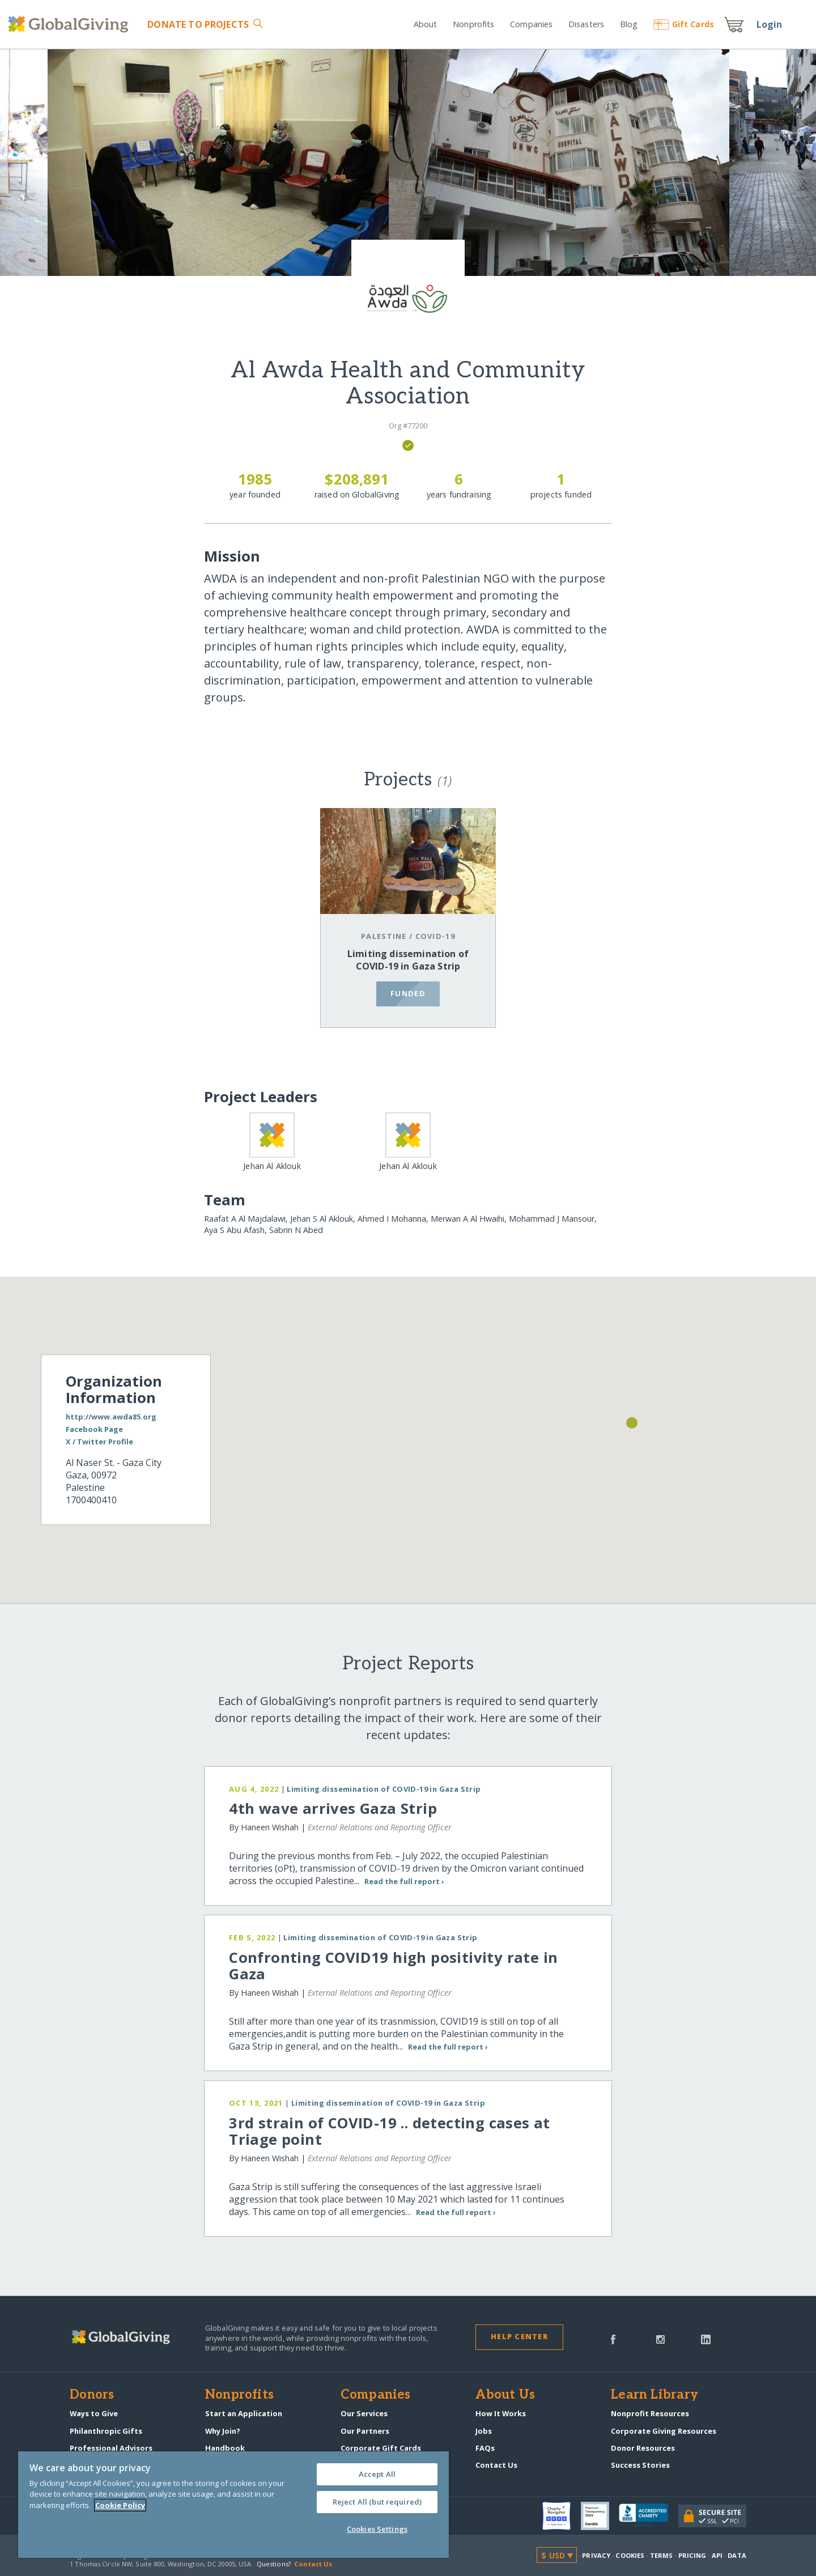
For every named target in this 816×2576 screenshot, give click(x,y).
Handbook (225, 2448)
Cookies (629, 2555)
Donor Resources (643, 2448)
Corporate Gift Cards (381, 2448)
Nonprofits (473, 24)
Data (737, 2555)
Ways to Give (94, 2413)
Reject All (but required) (377, 2502)
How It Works (500, 2413)
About (425, 24)
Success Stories (640, 2465)
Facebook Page (94, 1430)
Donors (92, 2395)
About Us (505, 2395)
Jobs (483, 2431)
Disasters (586, 24)
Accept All (377, 2474)
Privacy (596, 2555)
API (717, 2555)
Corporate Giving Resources (663, 2431)
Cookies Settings (377, 2529)
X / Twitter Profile (99, 1442)
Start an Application (243, 2413)
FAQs (485, 2448)
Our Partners (365, 2431)
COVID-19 (435, 936)
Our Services (364, 2413)
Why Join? (222, 2431)
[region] (233, 2504)
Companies (531, 24)
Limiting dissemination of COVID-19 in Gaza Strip (408, 959)
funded (408, 993)
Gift (683, 24)
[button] (631, 1422)
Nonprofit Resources (650, 2413)
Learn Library (654, 2395)
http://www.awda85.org (111, 1417)
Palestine (384, 936)
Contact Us (496, 2465)
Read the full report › (404, 1881)
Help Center (519, 2336)
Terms (661, 2555)
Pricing (692, 2555)
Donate (198, 24)
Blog (629, 24)
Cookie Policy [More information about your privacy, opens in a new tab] (120, 2505)
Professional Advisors (111, 2448)
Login (769, 24)
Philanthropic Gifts (106, 2431)
